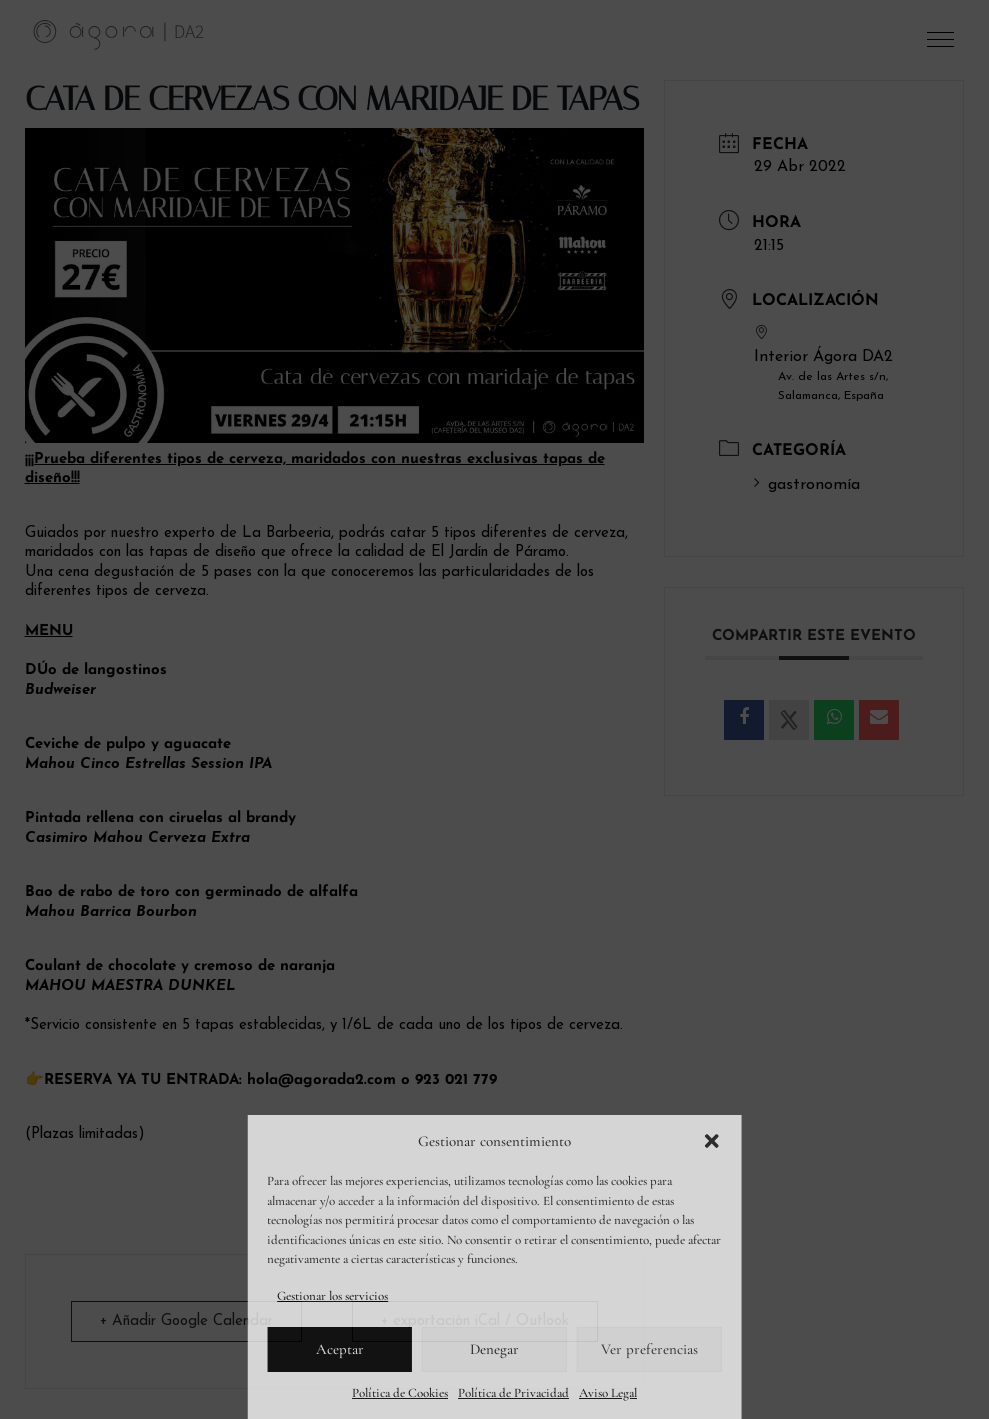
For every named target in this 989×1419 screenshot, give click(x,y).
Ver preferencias (649, 1349)
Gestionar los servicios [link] (332, 1296)
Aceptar (340, 1349)
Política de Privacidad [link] (513, 1393)
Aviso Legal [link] (608, 1393)
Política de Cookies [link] (400, 1393)
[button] (712, 1141)
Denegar (494, 1349)
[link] (119, 34)
